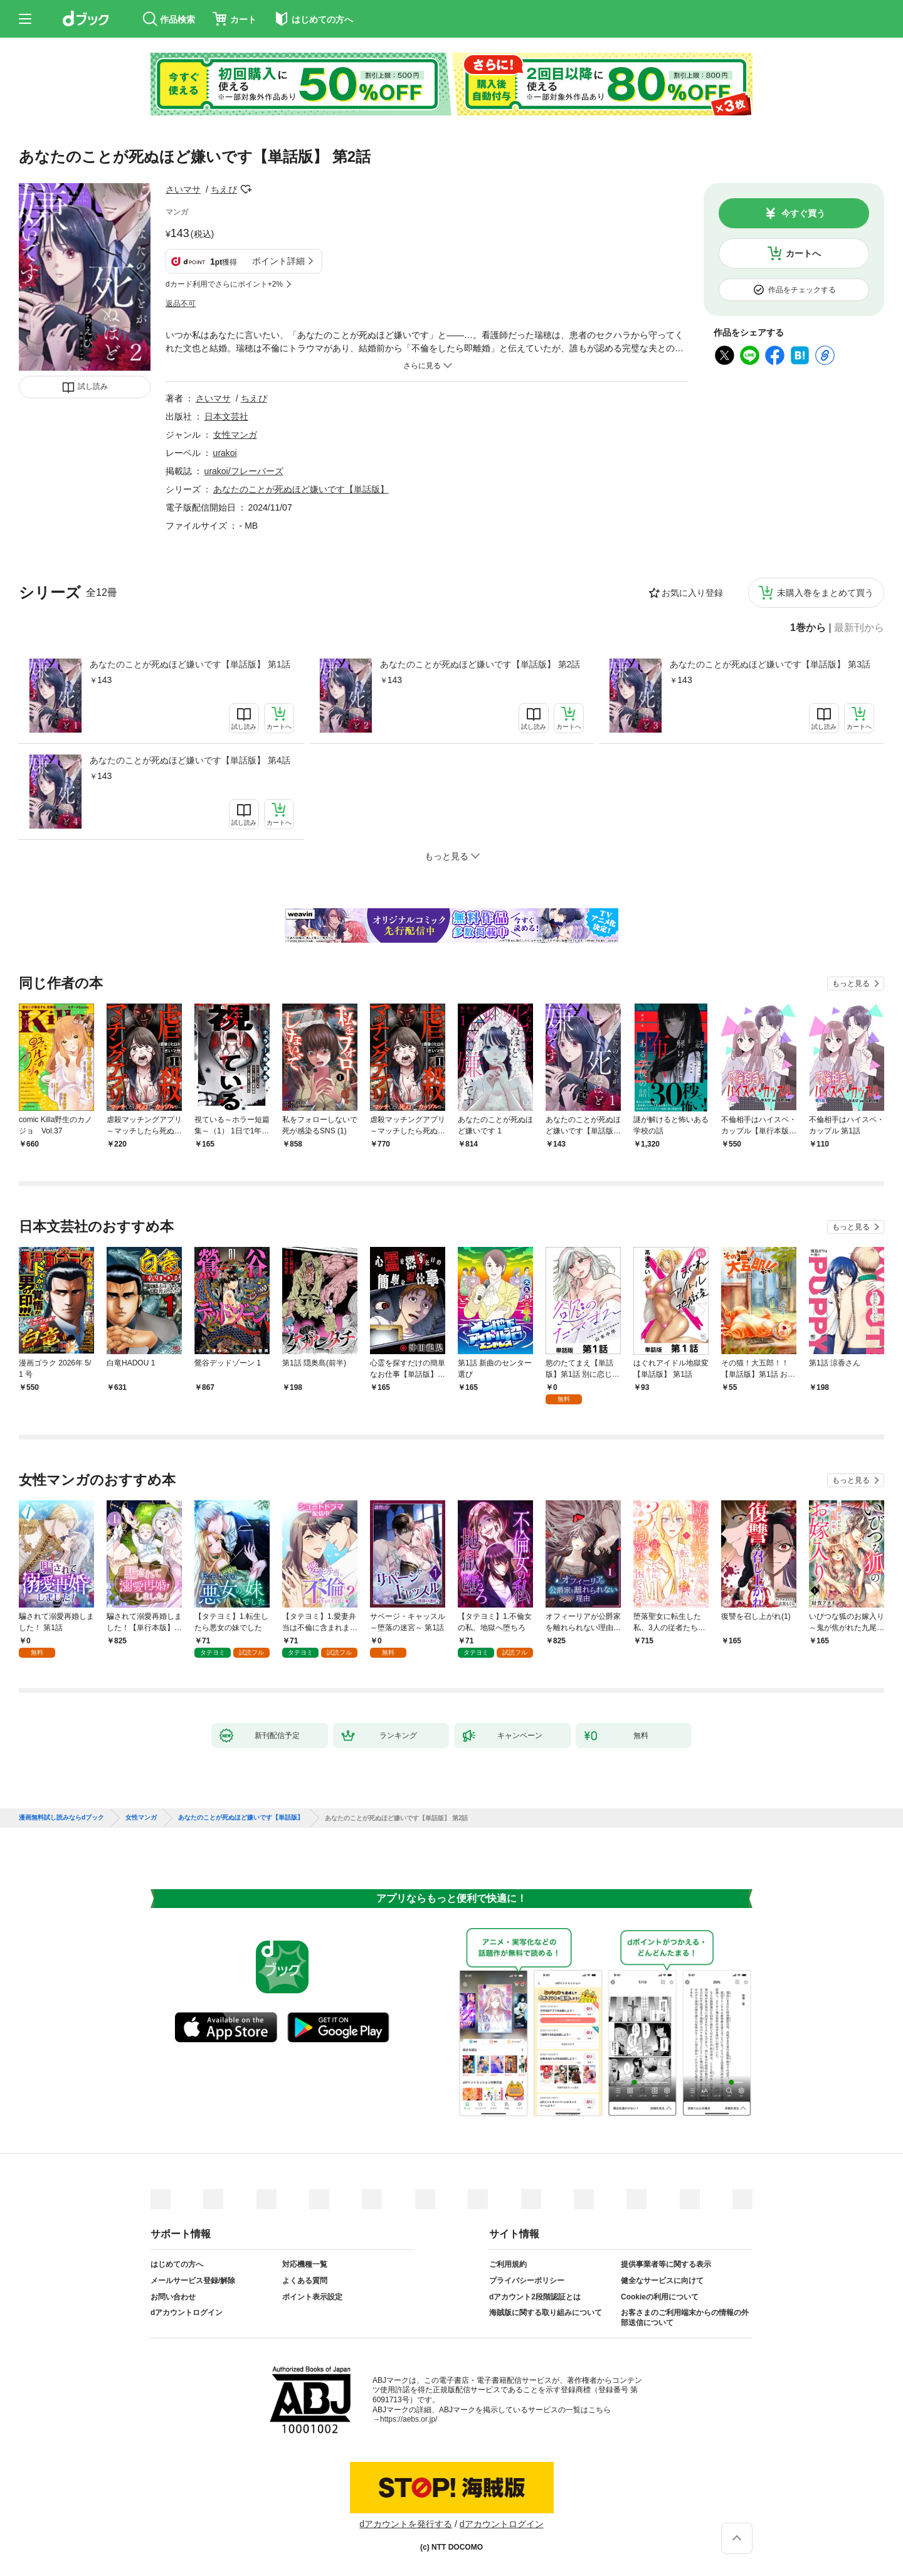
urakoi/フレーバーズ (243, 471)
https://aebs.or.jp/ (408, 2419)
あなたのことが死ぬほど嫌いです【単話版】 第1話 (190, 664)
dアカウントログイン (186, 2312)
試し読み (93, 386)
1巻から (808, 628)
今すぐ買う (803, 213)
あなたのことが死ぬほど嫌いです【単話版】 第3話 (770, 664)
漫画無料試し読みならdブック (61, 1818)
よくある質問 (304, 2280)
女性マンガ (235, 435)
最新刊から (859, 628)
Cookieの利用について (660, 2296)
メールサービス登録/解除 (192, 2280)
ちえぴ (224, 189)
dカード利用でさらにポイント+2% (224, 284)
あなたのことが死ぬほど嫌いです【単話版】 (301, 489)
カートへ (803, 253)
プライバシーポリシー (526, 2280)
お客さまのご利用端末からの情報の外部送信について (685, 2317)
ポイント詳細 (278, 261)
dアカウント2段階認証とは (535, 2296)
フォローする (246, 189)
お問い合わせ (173, 2296)
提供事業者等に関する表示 (666, 2264)
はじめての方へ (176, 2264)
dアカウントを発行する (405, 2524)
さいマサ (183, 189)
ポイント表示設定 (312, 2296)
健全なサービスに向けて (662, 2280)
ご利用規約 (508, 2264)
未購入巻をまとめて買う (825, 593)
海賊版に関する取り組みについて (545, 2312)
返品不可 (181, 303)
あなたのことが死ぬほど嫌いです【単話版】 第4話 (190, 760)
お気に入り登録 (692, 593)
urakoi (225, 453)
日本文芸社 (226, 416)
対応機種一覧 (304, 2264)
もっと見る (851, 983)
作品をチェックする (802, 289)
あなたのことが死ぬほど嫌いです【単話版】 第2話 (480, 664)
